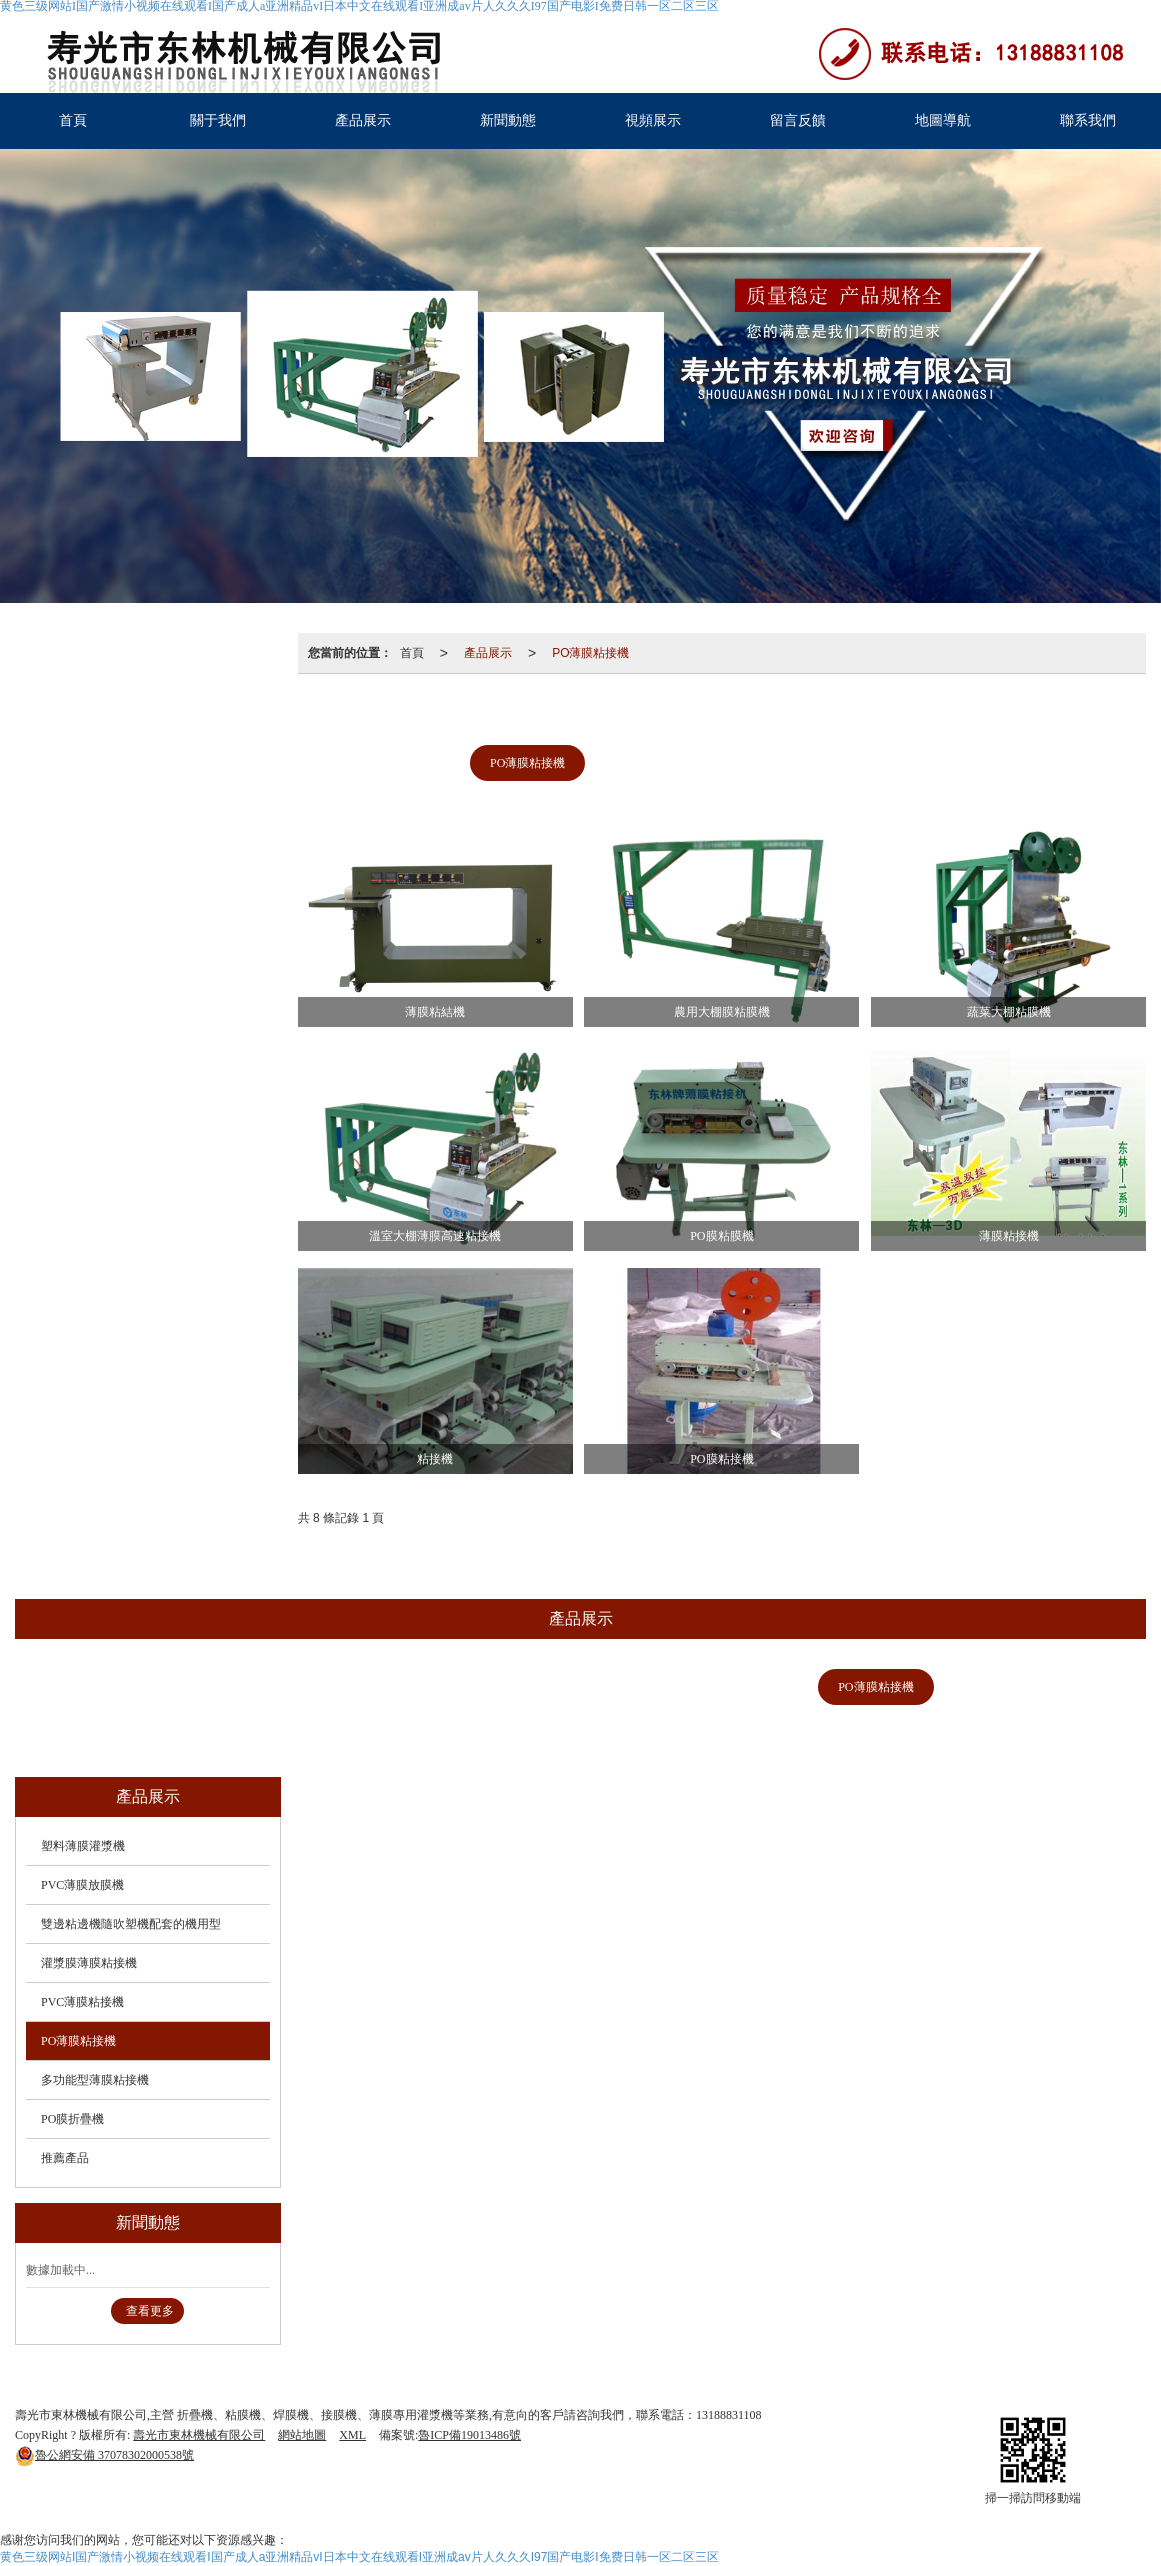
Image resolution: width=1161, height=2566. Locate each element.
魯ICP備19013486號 (469, 2435)
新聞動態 (508, 120)
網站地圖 (302, 2435)
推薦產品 (920, 763)
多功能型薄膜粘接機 (672, 763)
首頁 (73, 120)
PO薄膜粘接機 (590, 653)
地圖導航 (943, 120)
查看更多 (150, 2311)
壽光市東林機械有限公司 (199, 2435)
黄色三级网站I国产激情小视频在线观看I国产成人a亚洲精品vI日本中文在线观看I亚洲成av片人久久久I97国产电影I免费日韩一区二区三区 (359, 2557)
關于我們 (218, 120)
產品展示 (363, 120)
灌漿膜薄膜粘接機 (887, 717)
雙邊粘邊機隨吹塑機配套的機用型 (721, 717)
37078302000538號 (104, 2455)
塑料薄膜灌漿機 (405, 717)
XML (352, 2435)
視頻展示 (653, 120)
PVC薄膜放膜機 (541, 717)
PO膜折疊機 (810, 763)
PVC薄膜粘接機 (1029, 717)
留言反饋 (798, 120)
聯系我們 (1088, 120)
